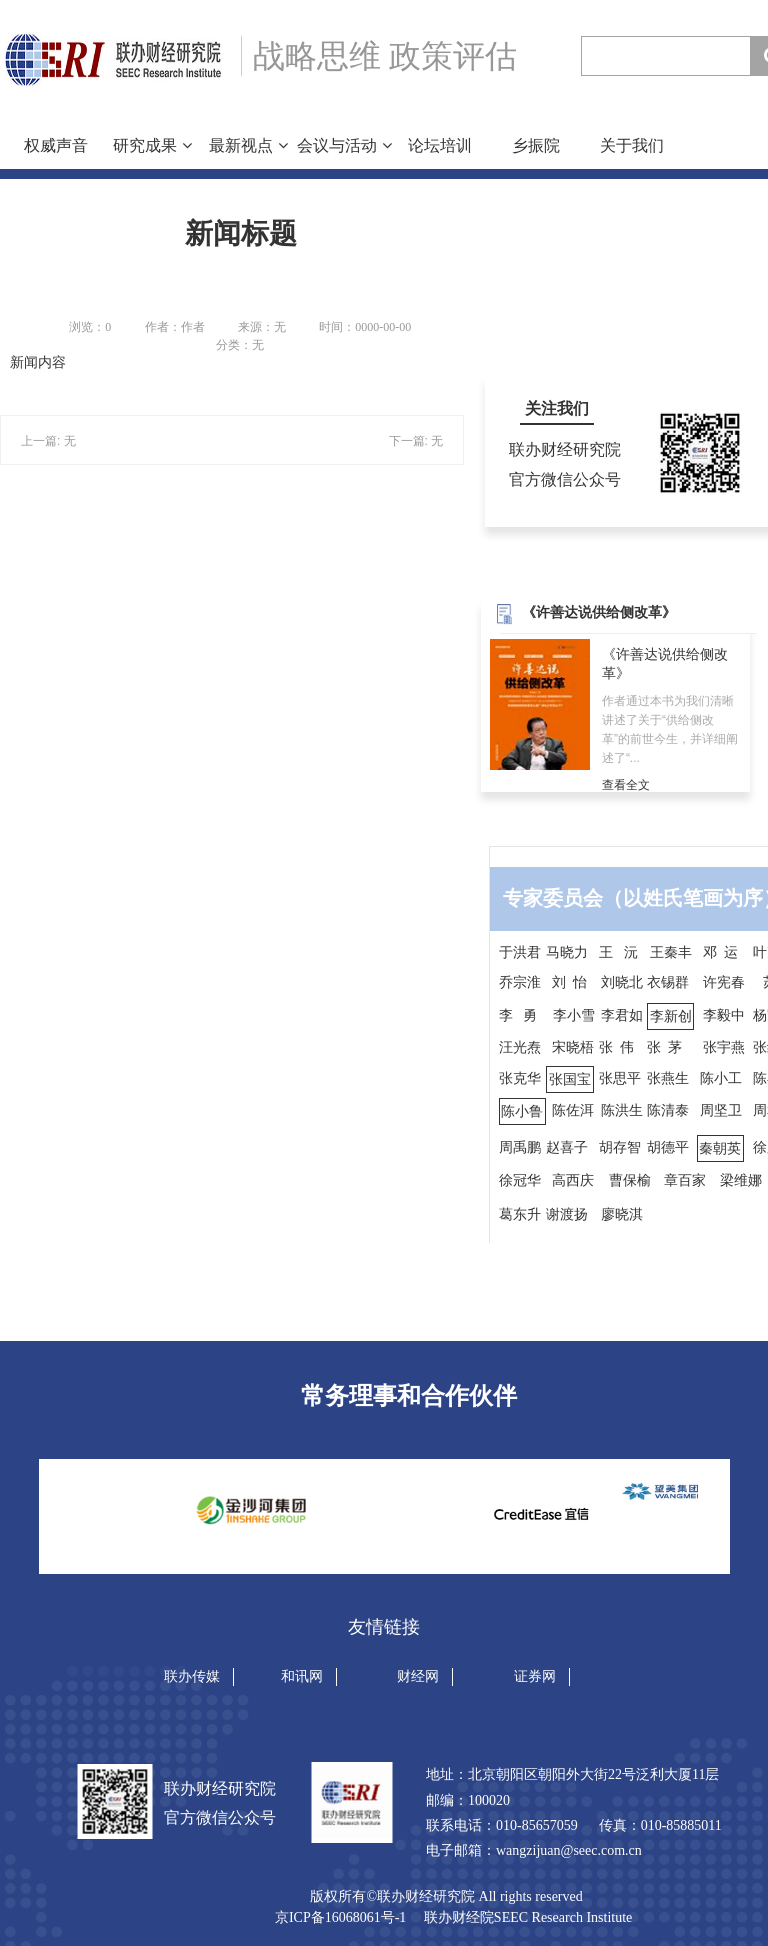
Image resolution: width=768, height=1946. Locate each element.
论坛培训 (440, 145)
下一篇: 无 (416, 441)
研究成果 (152, 145)
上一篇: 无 (48, 441)
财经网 (418, 1676)
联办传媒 (192, 1676)
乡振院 (536, 145)
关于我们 (632, 145)
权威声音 (56, 145)
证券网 (535, 1676)
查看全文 (626, 785)
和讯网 (302, 1676)
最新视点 (248, 145)
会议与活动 (344, 145)
